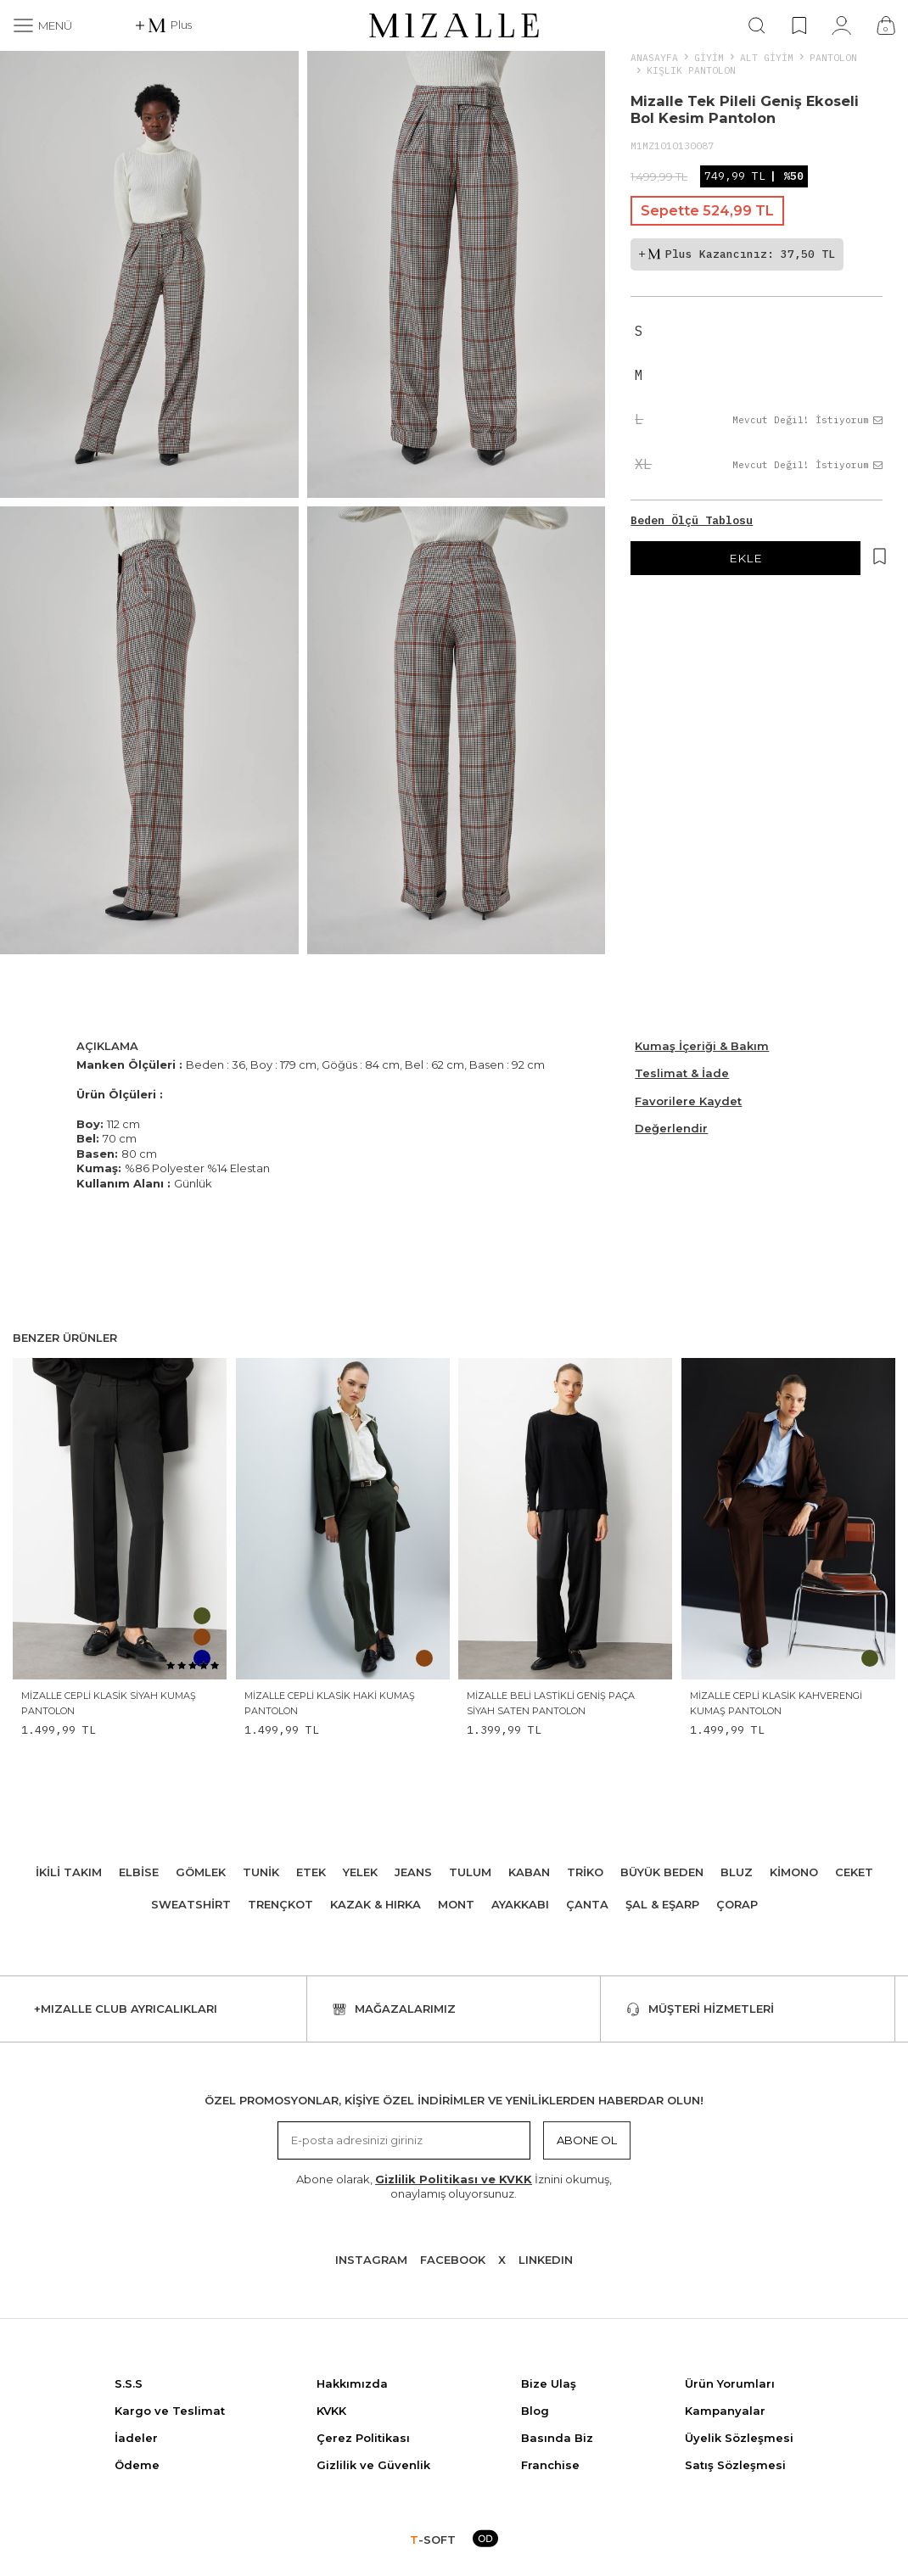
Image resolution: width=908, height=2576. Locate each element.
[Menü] (42, 25)
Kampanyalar (725, 2410)
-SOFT (433, 2539)
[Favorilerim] (799, 25)
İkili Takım (69, 1872)
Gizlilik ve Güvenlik (373, 2465)
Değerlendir (671, 1128)
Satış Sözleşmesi (735, 2465)
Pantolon (833, 57)
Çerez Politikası (363, 2438)
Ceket (854, 1872)
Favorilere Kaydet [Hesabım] (688, 1101)
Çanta (587, 1904)
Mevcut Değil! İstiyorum (807, 420)
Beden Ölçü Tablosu (692, 520)
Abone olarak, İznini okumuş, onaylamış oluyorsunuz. (454, 2186)
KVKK (331, 2410)
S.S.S (129, 2383)
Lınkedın (545, 2259)
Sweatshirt (191, 1904)
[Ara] (757, 25)
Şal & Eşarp (662, 1904)
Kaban (529, 1872)
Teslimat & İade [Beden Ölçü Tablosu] (682, 1073)
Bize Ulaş (548, 2383)
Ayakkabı (520, 1904)
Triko (585, 1872)
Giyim (709, 57)
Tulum (470, 1872)
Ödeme (137, 2465)
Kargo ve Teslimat (170, 2410)
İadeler (136, 2438)
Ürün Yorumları (730, 2383)
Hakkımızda (352, 2383)
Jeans (413, 1872)
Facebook (452, 2259)
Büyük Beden (661, 1872)
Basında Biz (557, 2438)
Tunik (261, 1872)
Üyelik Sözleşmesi (739, 2438)
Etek (311, 1872)
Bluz (736, 1872)
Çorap (737, 1904)
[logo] (454, 25)
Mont (456, 1904)
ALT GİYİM (766, 57)
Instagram (371, 2259)
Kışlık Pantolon (691, 70)
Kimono (794, 1872)
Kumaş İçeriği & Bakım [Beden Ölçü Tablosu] (702, 1046)
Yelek (360, 1872)
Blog (535, 2410)
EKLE (745, 558)
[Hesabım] (841, 25)
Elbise (139, 1872)
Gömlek (201, 1872)
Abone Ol (587, 2140)
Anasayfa (654, 57)
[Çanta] (886, 25)
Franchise (550, 2465)
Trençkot (280, 1904)
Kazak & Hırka (375, 1904)
